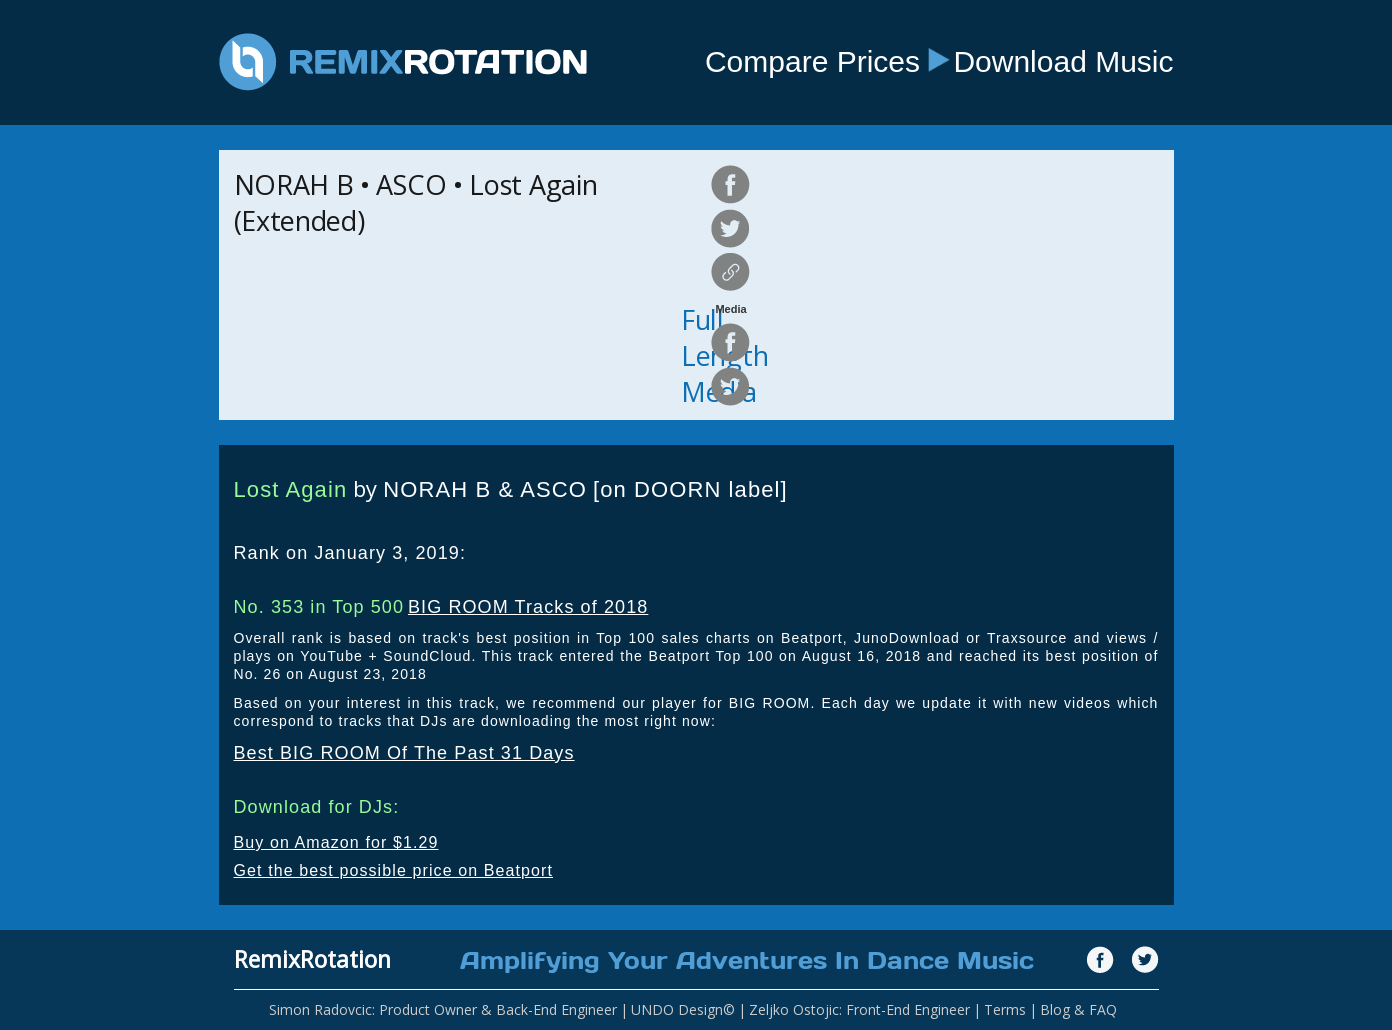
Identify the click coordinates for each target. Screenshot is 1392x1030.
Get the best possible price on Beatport (394, 870)
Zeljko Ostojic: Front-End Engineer (859, 1009)
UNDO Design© (683, 1009)
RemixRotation (312, 959)
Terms (1005, 1009)
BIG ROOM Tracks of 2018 (528, 607)
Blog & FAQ (1078, 1009)
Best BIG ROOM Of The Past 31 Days (404, 753)
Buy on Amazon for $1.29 (336, 842)
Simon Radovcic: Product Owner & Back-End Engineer (443, 1009)
